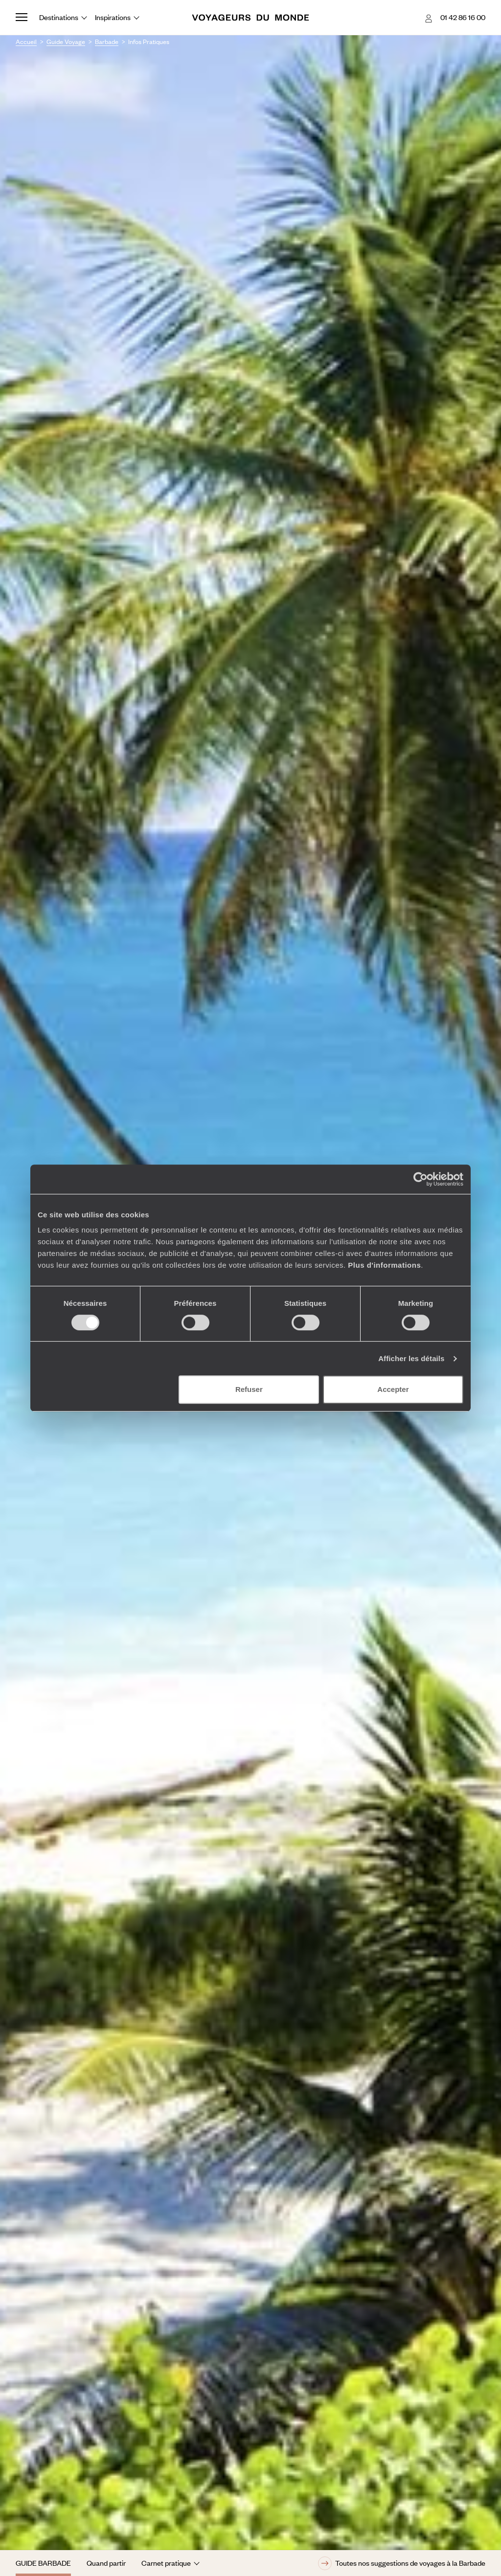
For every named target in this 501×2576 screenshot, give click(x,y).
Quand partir (106, 2563)
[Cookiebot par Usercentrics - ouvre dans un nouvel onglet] (420, 1179)
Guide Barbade (43, 2563)
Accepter (393, 1389)
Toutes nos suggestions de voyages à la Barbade (401, 2563)
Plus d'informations (384, 1265)
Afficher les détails (411, 1358)
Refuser (249, 1389)
